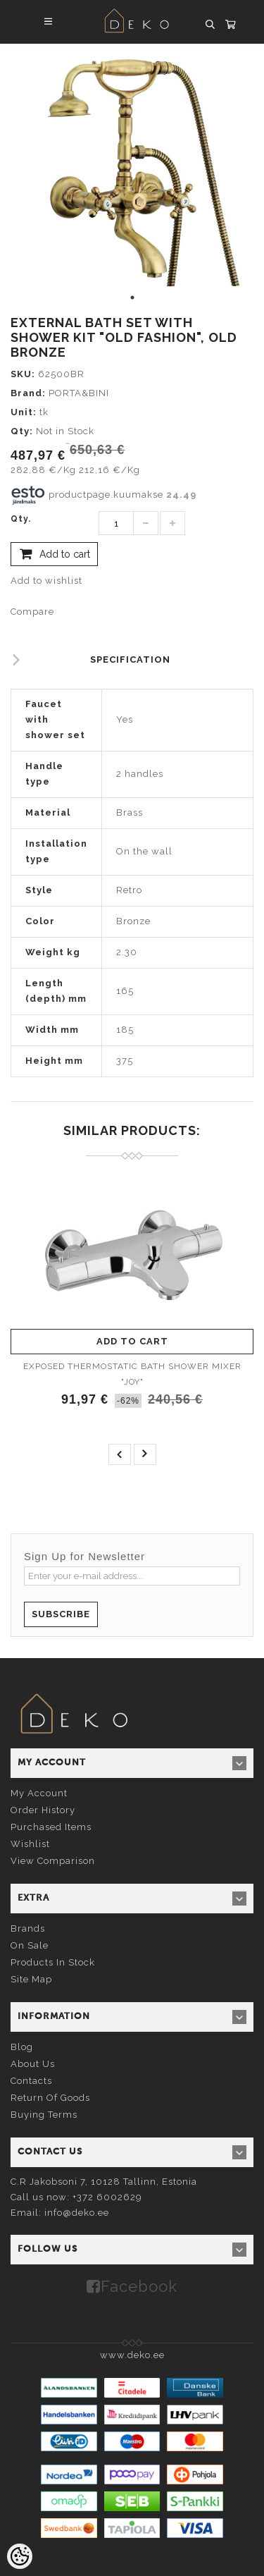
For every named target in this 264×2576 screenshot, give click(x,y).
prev (119, 1454)
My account (39, 1793)
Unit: (24, 412)
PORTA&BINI (79, 393)
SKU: (23, 374)
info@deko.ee (76, 2212)
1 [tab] (132, 297)
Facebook (139, 2286)
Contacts (31, 2080)
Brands (28, 1928)
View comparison (53, 1861)
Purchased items (51, 1827)
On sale (30, 1945)
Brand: (28, 393)
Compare (32, 611)
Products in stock (53, 1962)
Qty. (21, 519)
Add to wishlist (46, 580)
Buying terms (44, 2114)
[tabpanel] (132, 165)
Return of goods (50, 2097)
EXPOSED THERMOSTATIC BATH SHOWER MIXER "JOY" (132, 1374)
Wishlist (30, 1844)
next (145, 1454)
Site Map (31, 1979)
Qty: (22, 431)
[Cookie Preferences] (19, 2556)
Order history (43, 1810)
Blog (22, 2047)
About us (33, 2064)
